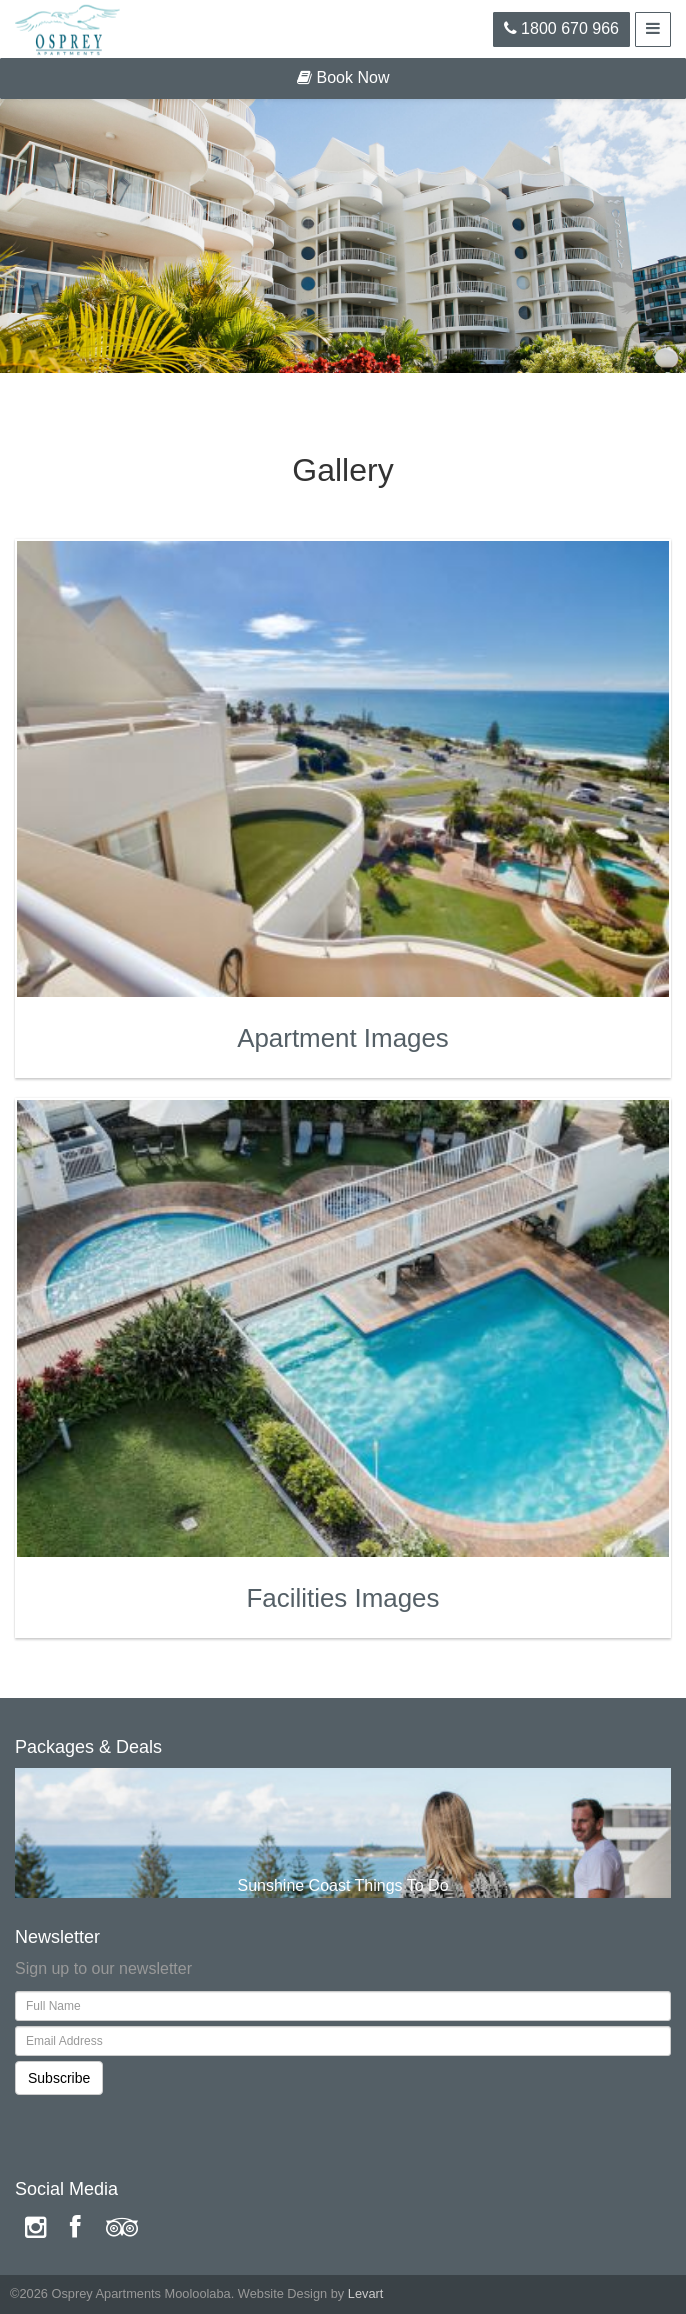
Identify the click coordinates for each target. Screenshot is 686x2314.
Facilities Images (343, 1598)
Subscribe (59, 2078)
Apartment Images (343, 1038)
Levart (366, 2293)
